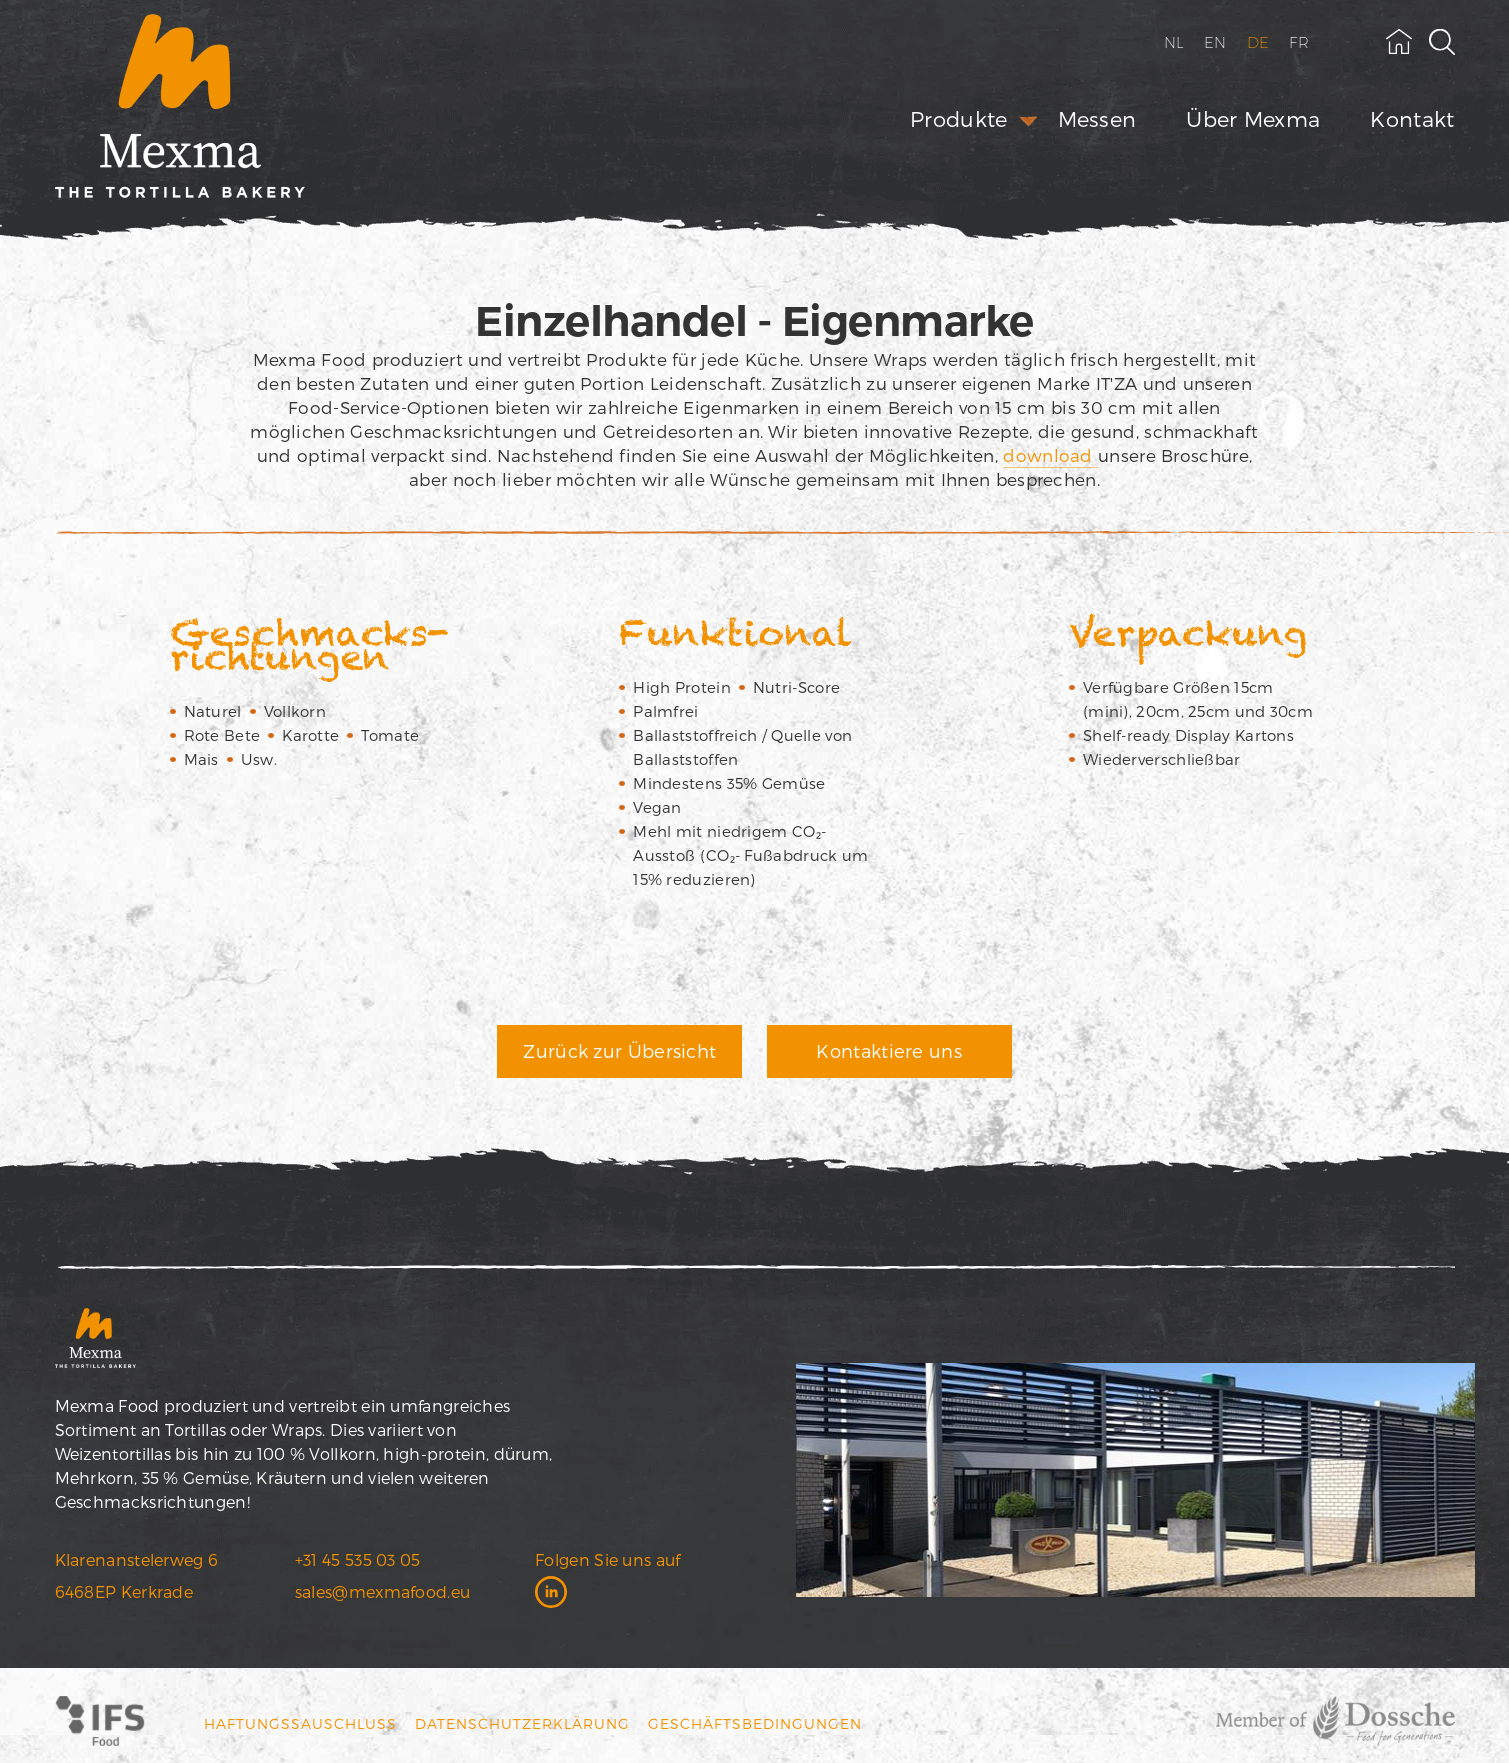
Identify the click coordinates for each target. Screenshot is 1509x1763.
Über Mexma (1253, 118)
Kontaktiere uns (889, 1050)
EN (1215, 42)
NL (1174, 42)
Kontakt (1412, 118)
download (1050, 455)
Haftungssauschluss (300, 1723)
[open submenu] (1028, 122)
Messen (1097, 118)
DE (1258, 42)
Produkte (958, 118)
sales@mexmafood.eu (382, 1591)
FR (1299, 42)
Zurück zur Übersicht (619, 1050)
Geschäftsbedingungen (755, 1723)
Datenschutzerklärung (522, 1723)
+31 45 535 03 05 (358, 1559)
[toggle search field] (1442, 42)
